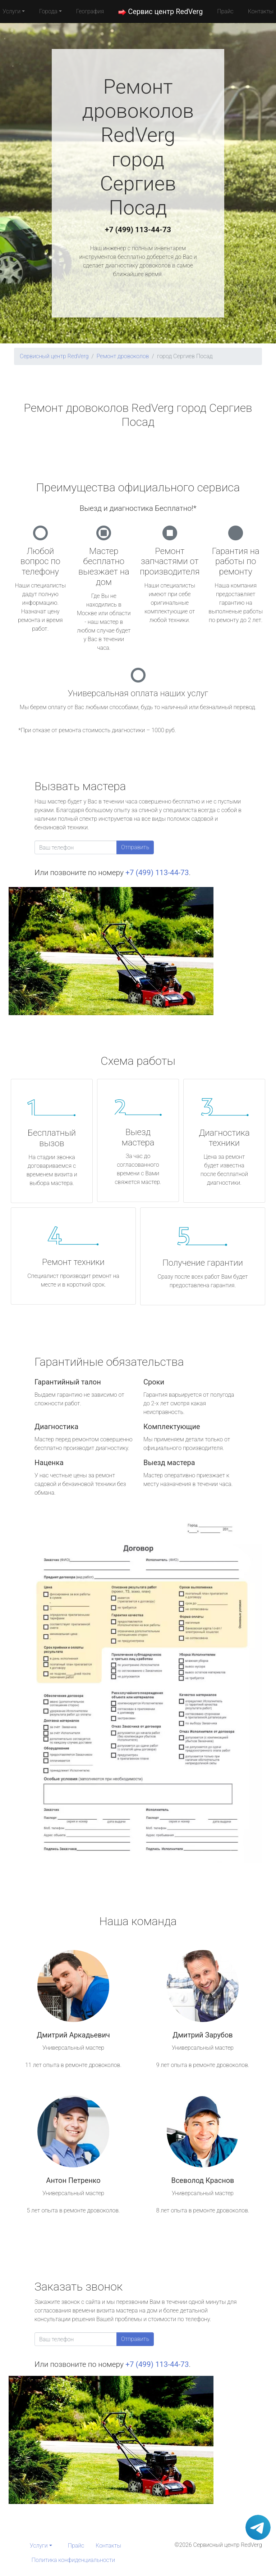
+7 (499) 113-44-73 (138, 229)
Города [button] (48, 11)
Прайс (225, 11)
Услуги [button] (39, 2545)
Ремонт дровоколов (123, 356)
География (90, 11)
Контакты (108, 2545)
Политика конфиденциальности (73, 2560)
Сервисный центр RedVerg (54, 356)
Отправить (135, 847)
